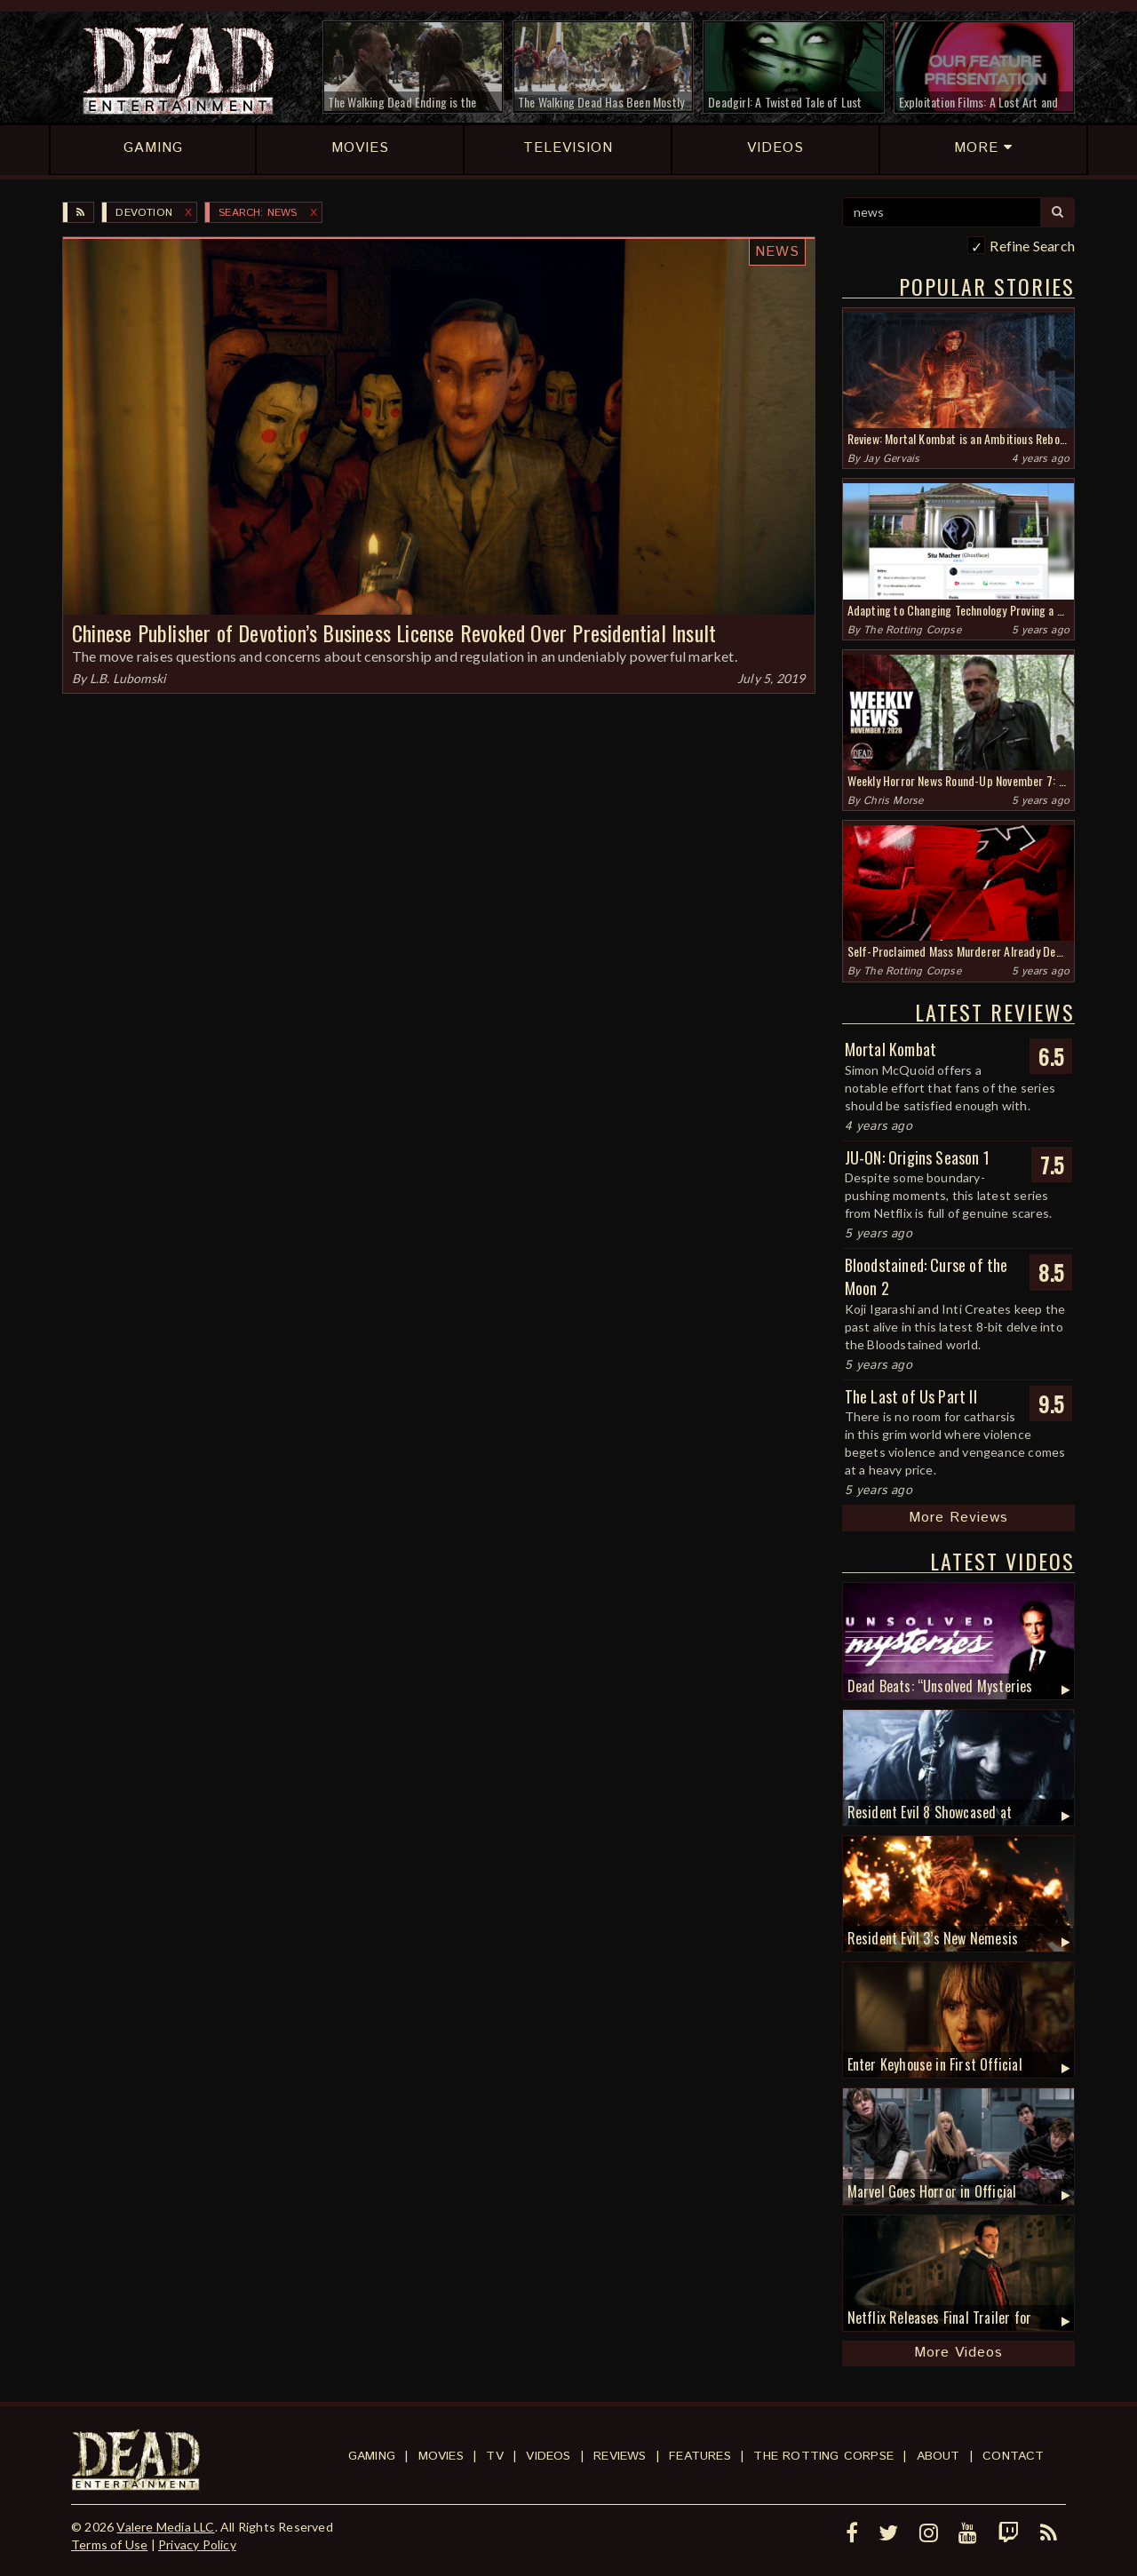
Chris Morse (893, 800)
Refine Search (1032, 245)
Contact (1013, 2456)
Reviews (619, 2456)
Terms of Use (109, 2544)
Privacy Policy (197, 2544)
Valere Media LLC (165, 2526)
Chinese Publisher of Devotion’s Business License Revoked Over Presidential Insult (394, 632)
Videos (548, 2456)
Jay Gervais (891, 458)
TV (494, 2456)
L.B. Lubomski (128, 678)
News (777, 252)
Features (700, 2456)
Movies (441, 2456)
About (938, 2456)
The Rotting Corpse (912, 630)
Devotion (143, 212)
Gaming (371, 2456)
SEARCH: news (258, 212)
